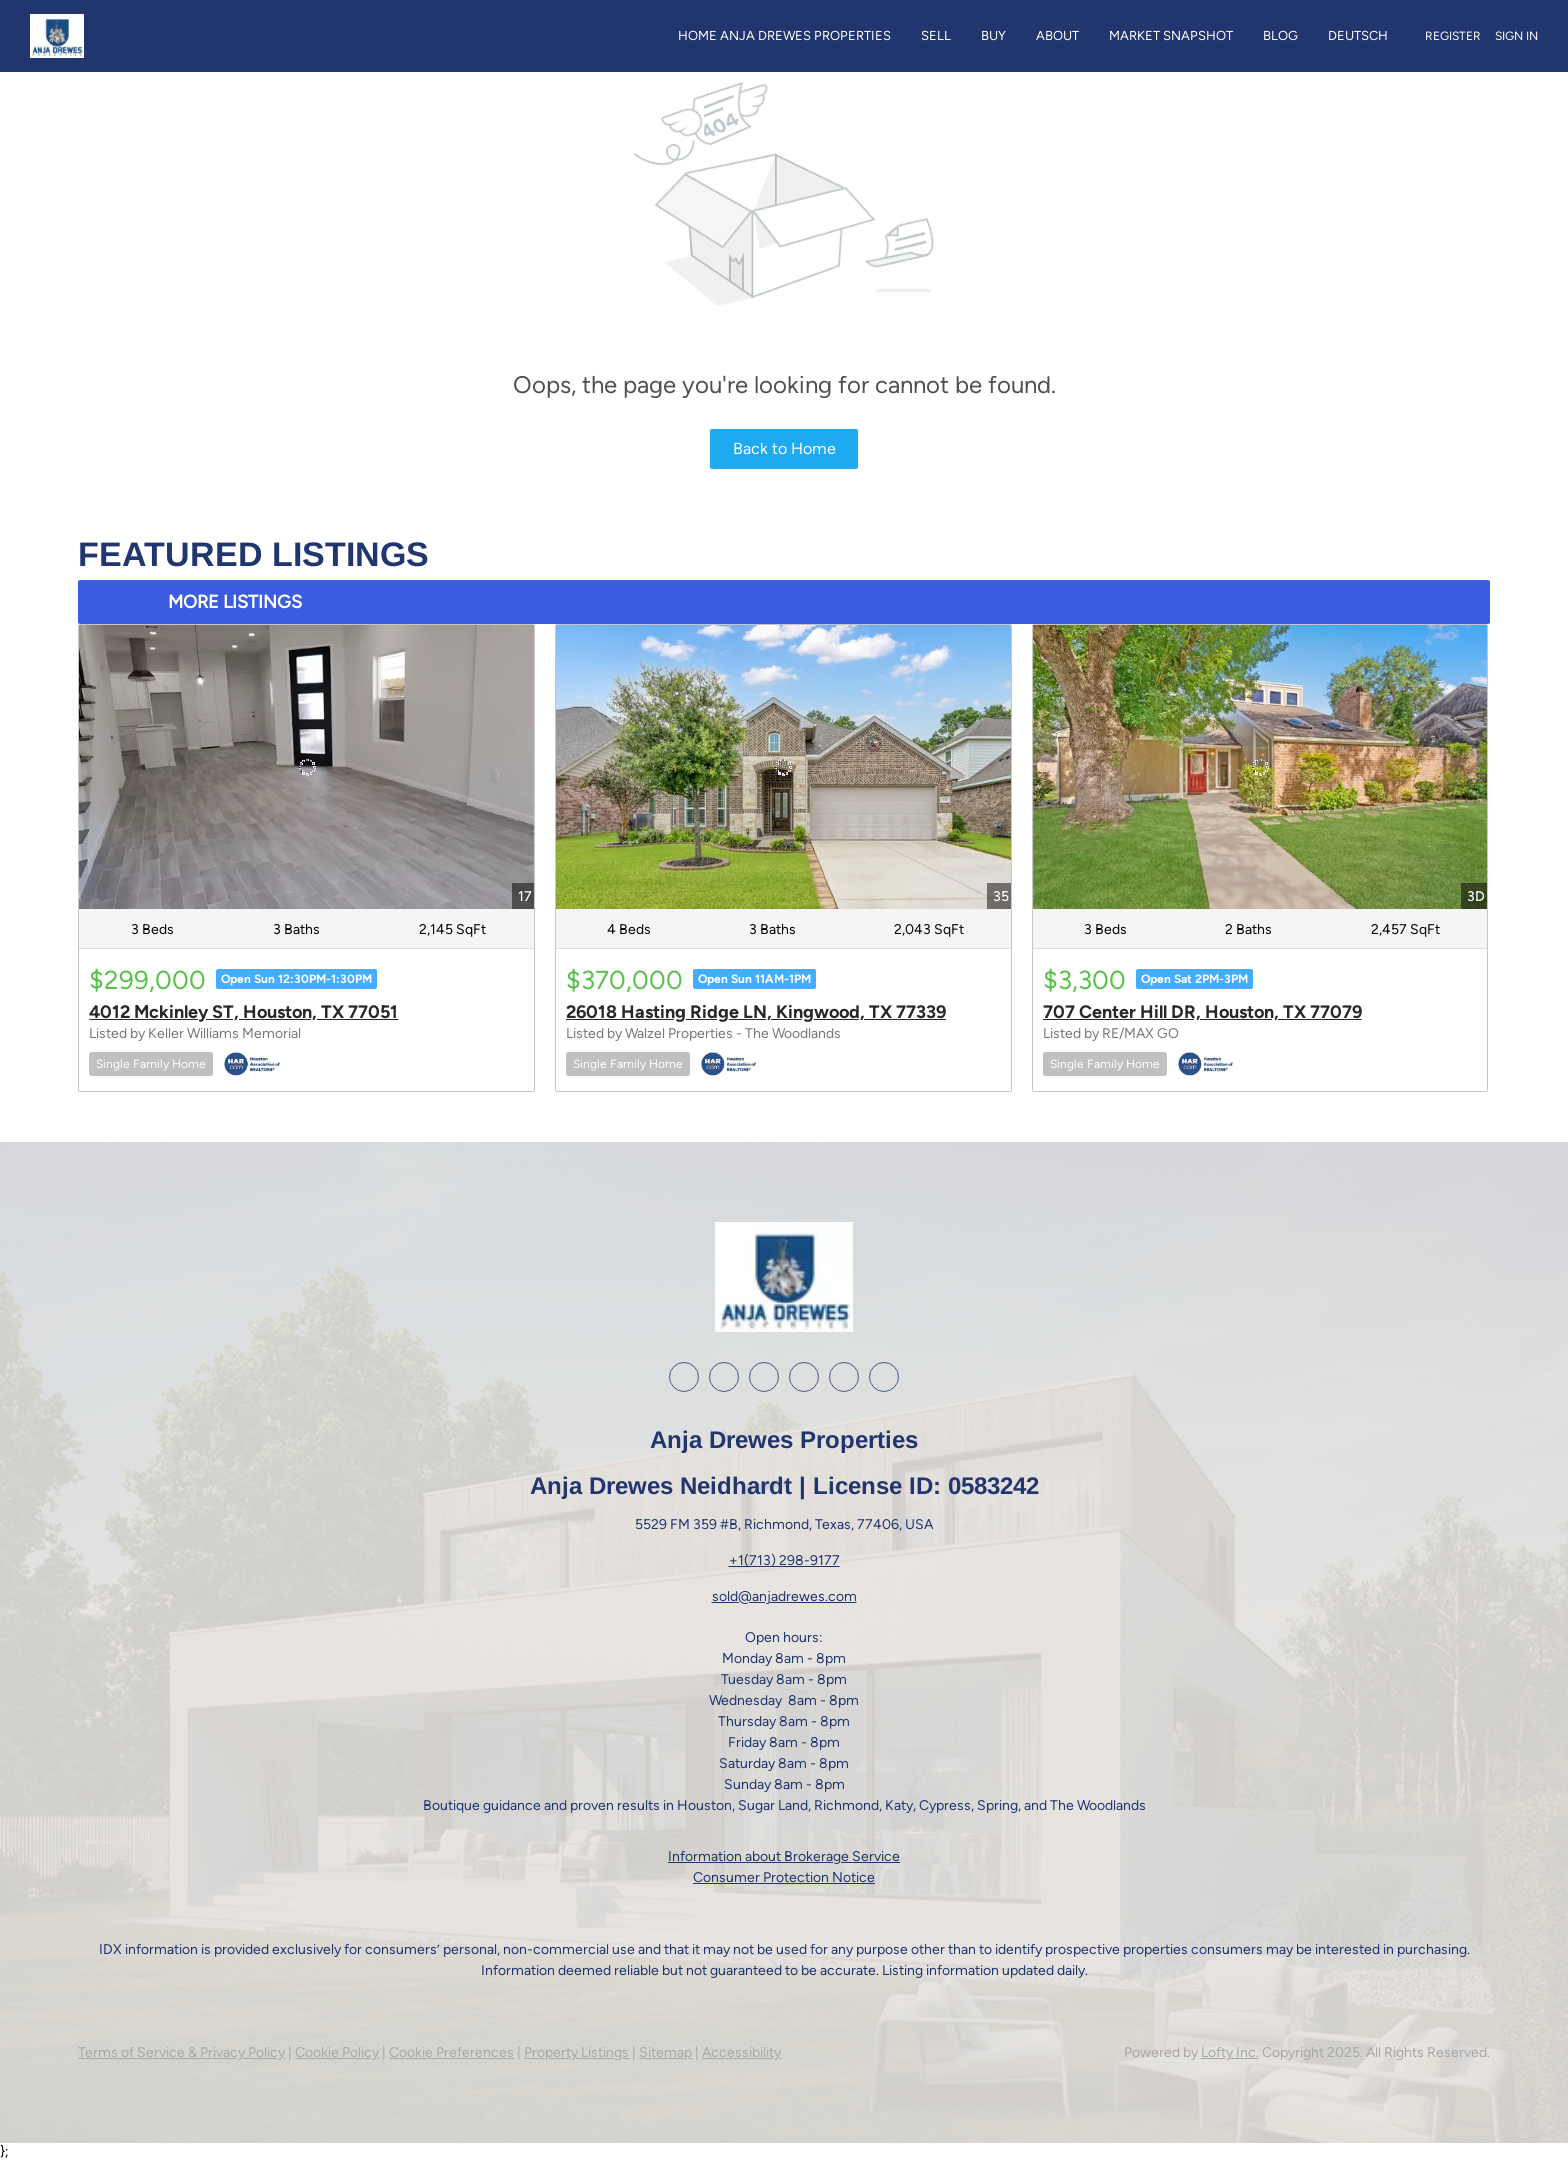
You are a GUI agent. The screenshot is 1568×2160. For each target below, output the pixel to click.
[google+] (844, 1377)
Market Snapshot (1171, 35)
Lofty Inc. (1230, 2052)
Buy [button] (993, 35)
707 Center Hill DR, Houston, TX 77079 (1202, 1012)
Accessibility (741, 2052)
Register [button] (1453, 36)
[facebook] (684, 1377)
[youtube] (804, 1377)
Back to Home (784, 448)
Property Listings (576, 2052)
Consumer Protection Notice (784, 1877)
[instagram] (764, 1377)
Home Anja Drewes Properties (784, 35)
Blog (1280, 35)
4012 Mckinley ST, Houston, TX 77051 (243, 1012)
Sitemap (665, 2052)
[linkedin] (724, 1377)
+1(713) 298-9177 (784, 1560)
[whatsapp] (884, 1377)
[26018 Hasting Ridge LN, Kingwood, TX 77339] (783, 767)
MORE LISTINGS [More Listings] (235, 602)
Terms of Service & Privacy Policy (181, 2052)
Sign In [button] (1516, 36)
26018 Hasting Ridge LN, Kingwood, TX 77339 (756, 1012)
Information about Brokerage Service (784, 1856)
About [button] (1057, 35)
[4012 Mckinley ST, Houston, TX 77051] (306, 767)
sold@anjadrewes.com (784, 1596)
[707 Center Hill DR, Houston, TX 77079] (1260, 767)
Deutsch (1358, 35)
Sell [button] (936, 35)
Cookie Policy (337, 2052)
